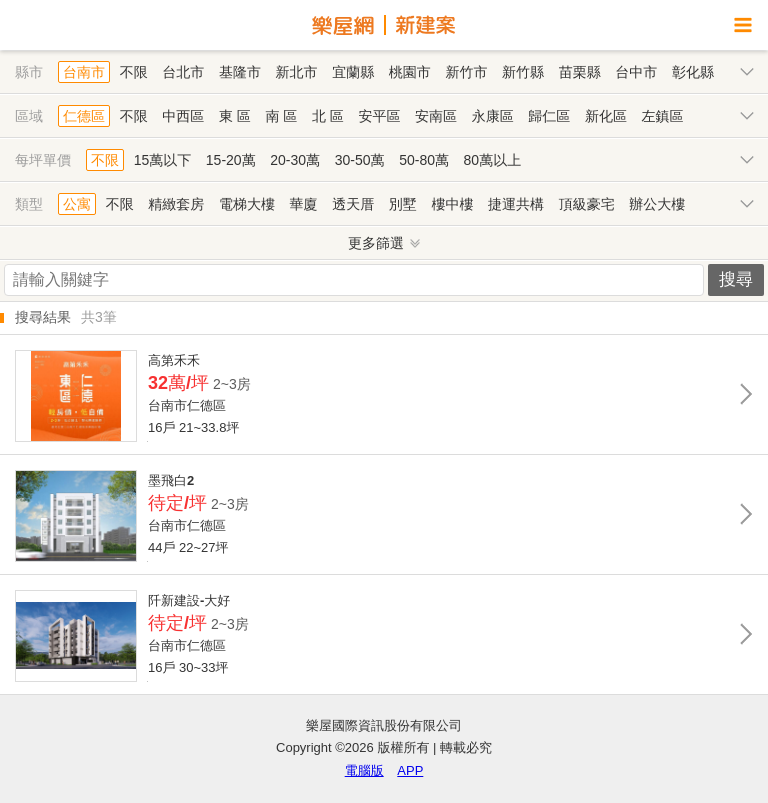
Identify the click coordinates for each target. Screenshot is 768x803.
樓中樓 (452, 204)
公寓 (77, 204)
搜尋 (736, 279)
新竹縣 (523, 72)
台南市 (84, 72)
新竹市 (466, 72)
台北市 (183, 72)
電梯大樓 (247, 204)
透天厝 (353, 204)
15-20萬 (231, 160)
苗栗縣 (580, 72)
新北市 (297, 72)
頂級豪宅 (587, 204)
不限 (134, 72)
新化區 (606, 116)
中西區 (183, 116)
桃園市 (410, 72)
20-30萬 (295, 160)
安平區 (379, 116)
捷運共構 (516, 204)
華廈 (304, 204)
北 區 (328, 116)
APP (410, 770)
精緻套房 (176, 204)
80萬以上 (493, 160)
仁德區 (84, 116)
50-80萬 (424, 160)
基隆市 (240, 72)
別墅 (403, 204)
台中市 (636, 72)
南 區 (281, 116)
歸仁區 (549, 116)
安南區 (436, 116)
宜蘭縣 (353, 72)
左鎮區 (663, 116)
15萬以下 (163, 160)
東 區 (235, 116)
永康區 (493, 116)
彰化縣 (693, 72)
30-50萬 (360, 160)
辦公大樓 (657, 204)
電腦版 (364, 770)
